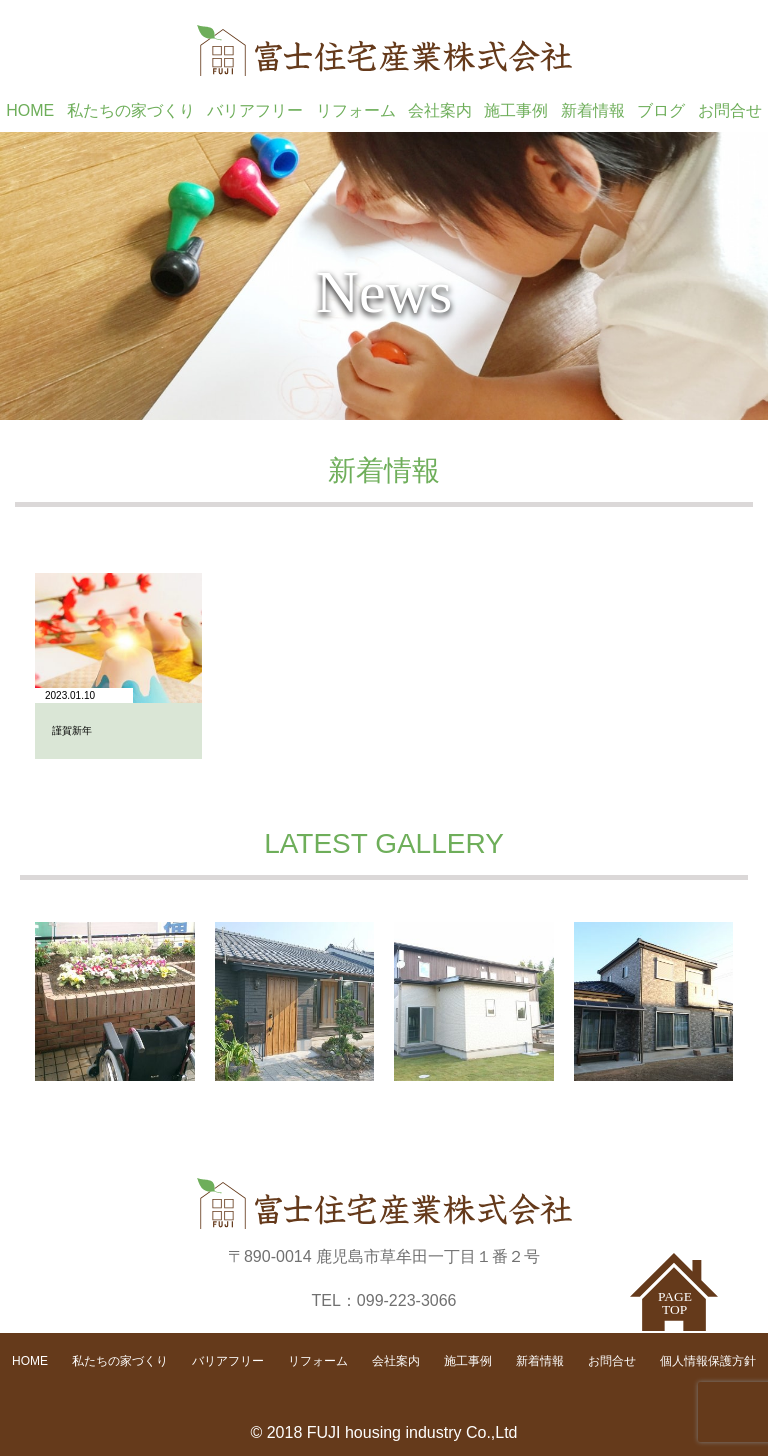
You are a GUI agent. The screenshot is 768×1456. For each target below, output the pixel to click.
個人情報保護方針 (708, 1361)
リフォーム (356, 110)
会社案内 (440, 110)
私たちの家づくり (131, 110)
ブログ (661, 110)
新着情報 (593, 110)
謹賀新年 (72, 730)
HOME (30, 110)
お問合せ (730, 110)
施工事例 (516, 110)
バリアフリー (255, 110)
